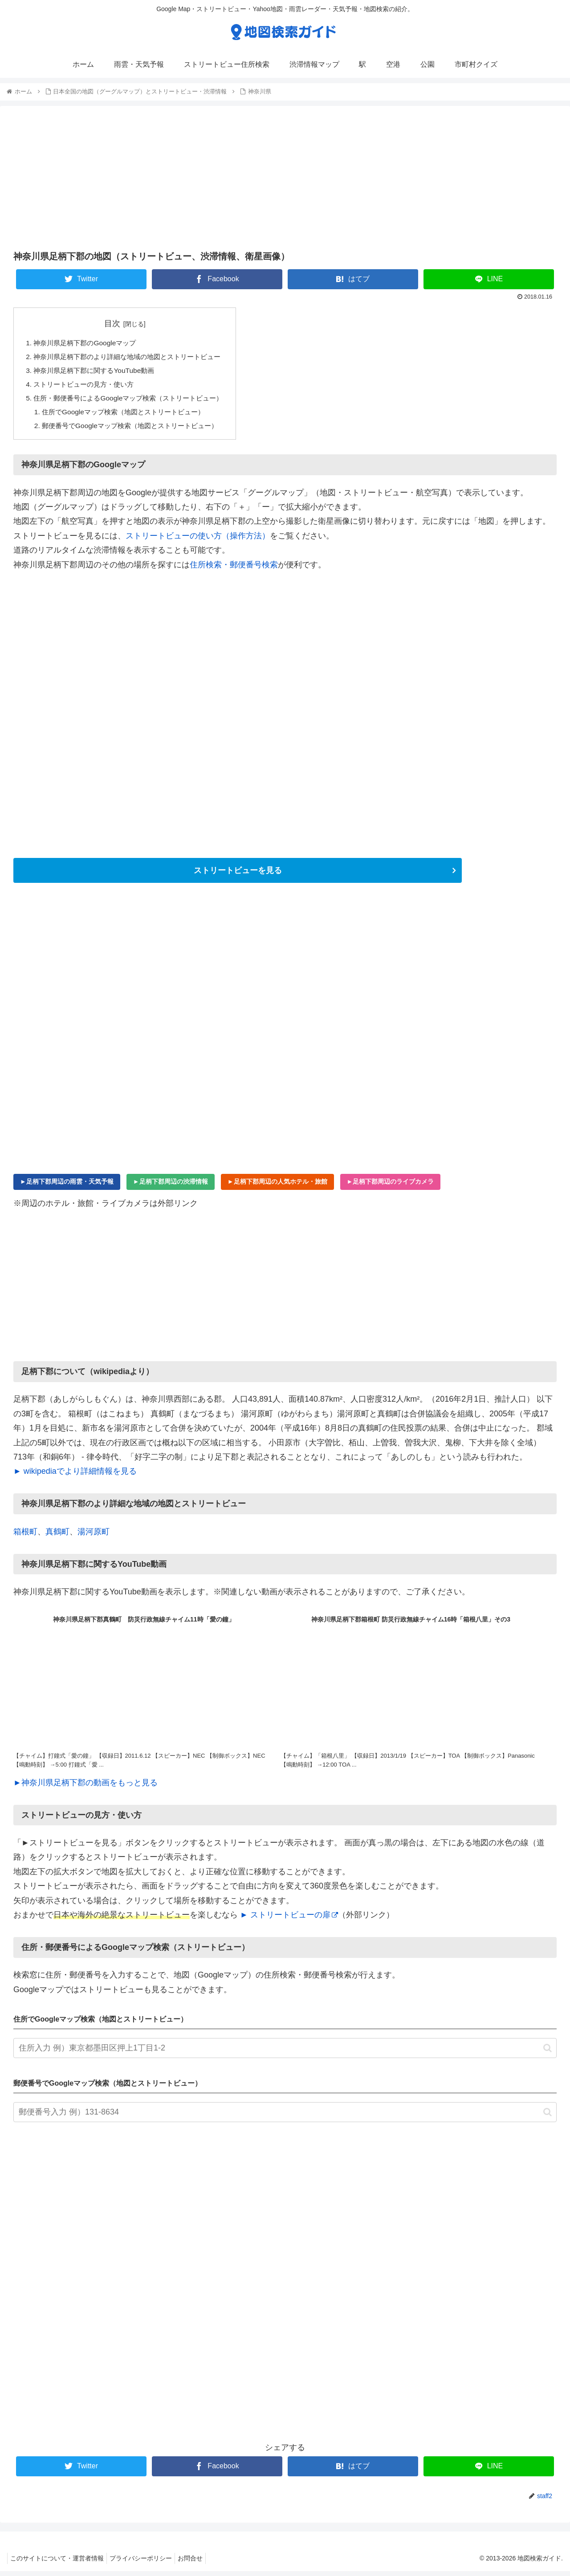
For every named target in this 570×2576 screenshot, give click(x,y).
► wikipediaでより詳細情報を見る (75, 1476)
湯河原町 (93, 1536)
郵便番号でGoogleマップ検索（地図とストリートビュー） (136, 430)
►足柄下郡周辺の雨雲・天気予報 (67, 1186)
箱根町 (25, 1536)
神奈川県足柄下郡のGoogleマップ (88, 344)
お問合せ (199, 2562)
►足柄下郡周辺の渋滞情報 (170, 1186)
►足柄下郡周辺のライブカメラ (390, 1186)
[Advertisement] (285, 177)
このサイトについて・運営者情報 (59, 2562)
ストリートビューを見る (238, 875)
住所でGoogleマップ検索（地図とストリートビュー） (129, 415)
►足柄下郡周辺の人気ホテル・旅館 (277, 1186)
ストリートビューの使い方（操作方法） (198, 540)
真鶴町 (57, 1536)
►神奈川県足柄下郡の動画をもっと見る (85, 1787)
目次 (118, 323)
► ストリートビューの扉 (289, 1919)
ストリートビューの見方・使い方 (87, 387)
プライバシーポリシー (146, 2562)
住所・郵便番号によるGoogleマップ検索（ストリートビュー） (134, 401)
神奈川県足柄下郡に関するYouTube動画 (98, 372)
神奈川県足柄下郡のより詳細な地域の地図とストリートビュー (133, 358)
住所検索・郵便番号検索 (234, 569)
